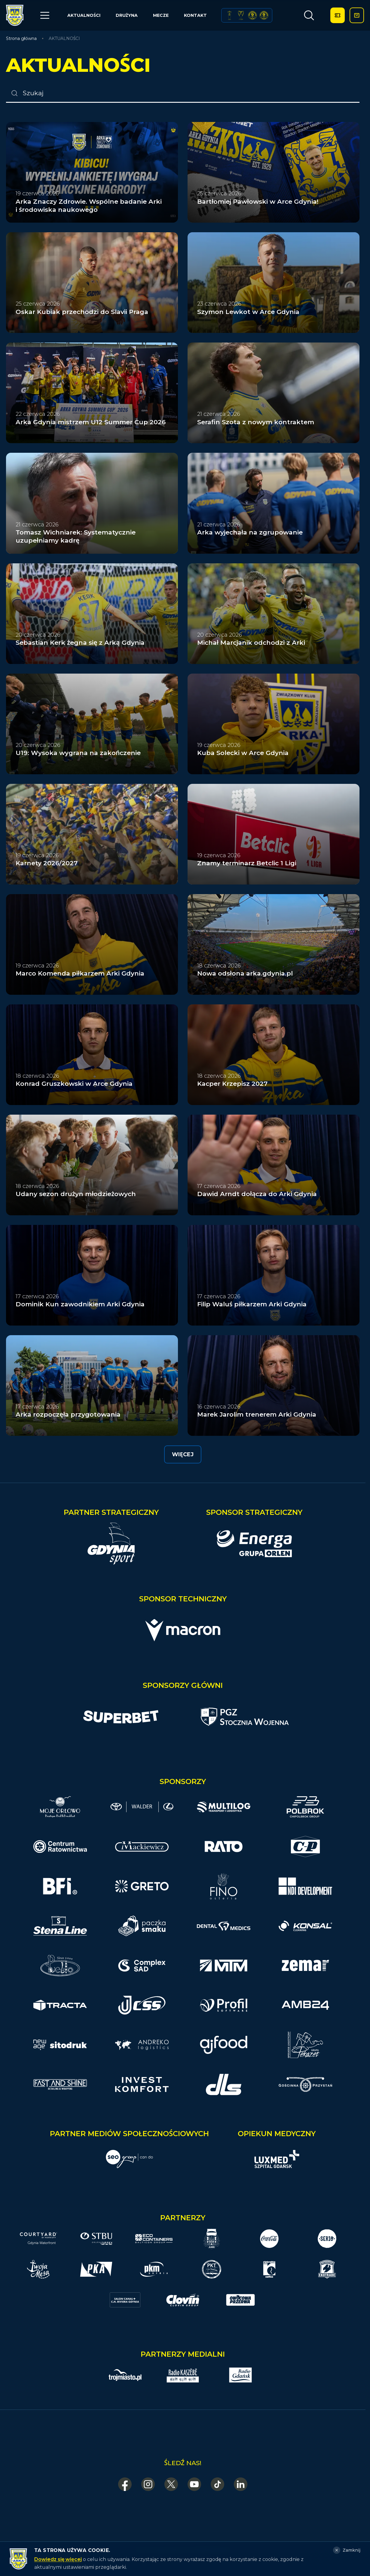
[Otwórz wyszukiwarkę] (309, 15)
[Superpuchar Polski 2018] (263, 15)
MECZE (161, 15)
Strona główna (21, 38)
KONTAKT (195, 15)
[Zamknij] (346, 2550)
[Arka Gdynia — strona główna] (14, 15)
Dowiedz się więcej (58, 2559)
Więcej (182, 1454)
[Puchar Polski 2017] (241, 15)
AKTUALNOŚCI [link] (64, 38)
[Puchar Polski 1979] (229, 15)
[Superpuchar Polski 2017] (252, 15)
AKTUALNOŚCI (83, 15)
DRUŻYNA (127, 15)
